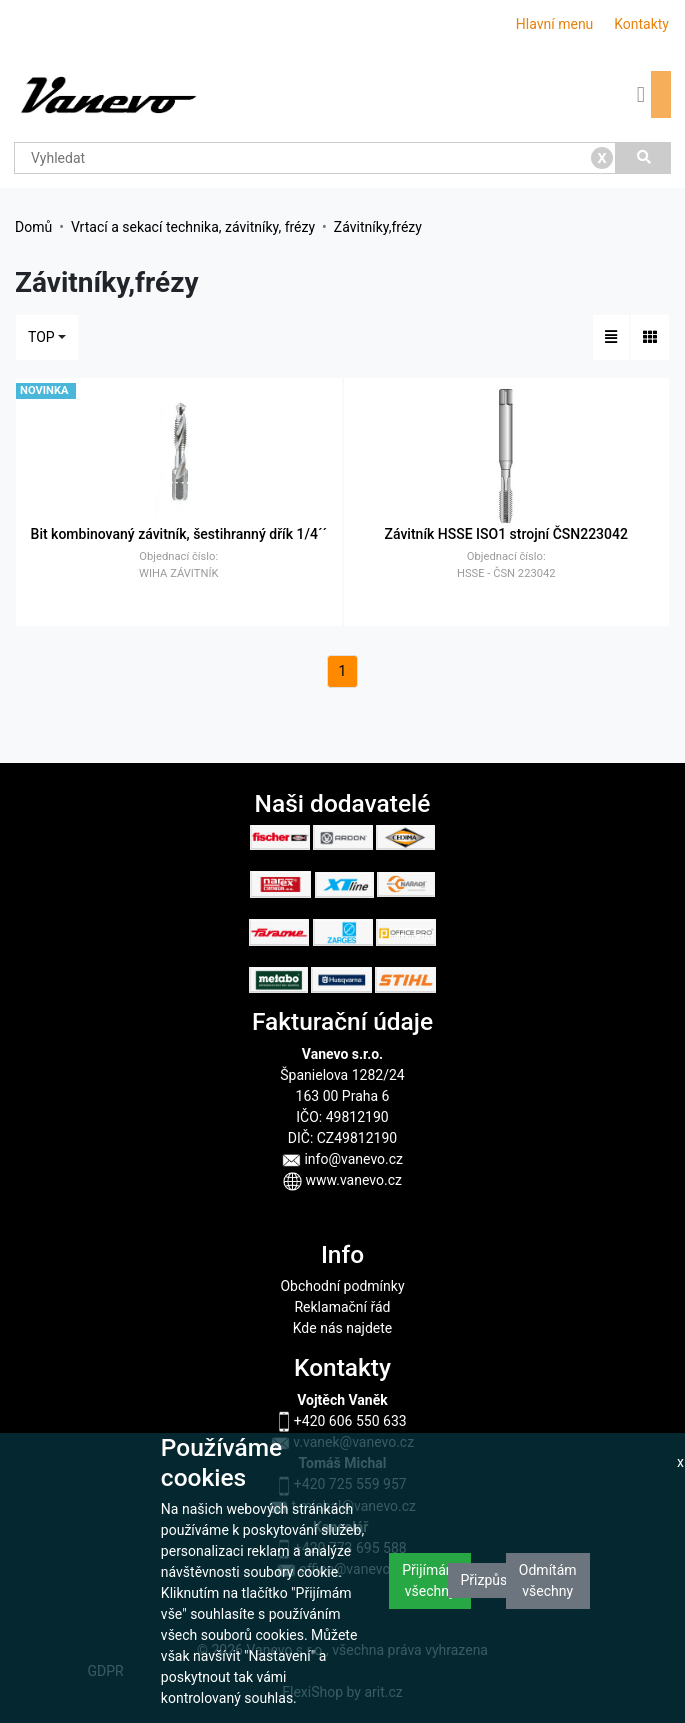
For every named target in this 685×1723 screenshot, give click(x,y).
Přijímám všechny (430, 1580)
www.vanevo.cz (342, 1180)
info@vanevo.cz (342, 1159)
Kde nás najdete (342, 1328)
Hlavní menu (555, 24)
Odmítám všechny (548, 1580)
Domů (33, 227)
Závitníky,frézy (378, 227)
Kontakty (641, 24)
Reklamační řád (342, 1307)
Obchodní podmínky (342, 1286)
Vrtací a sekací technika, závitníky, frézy (193, 227)
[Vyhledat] (643, 158)
